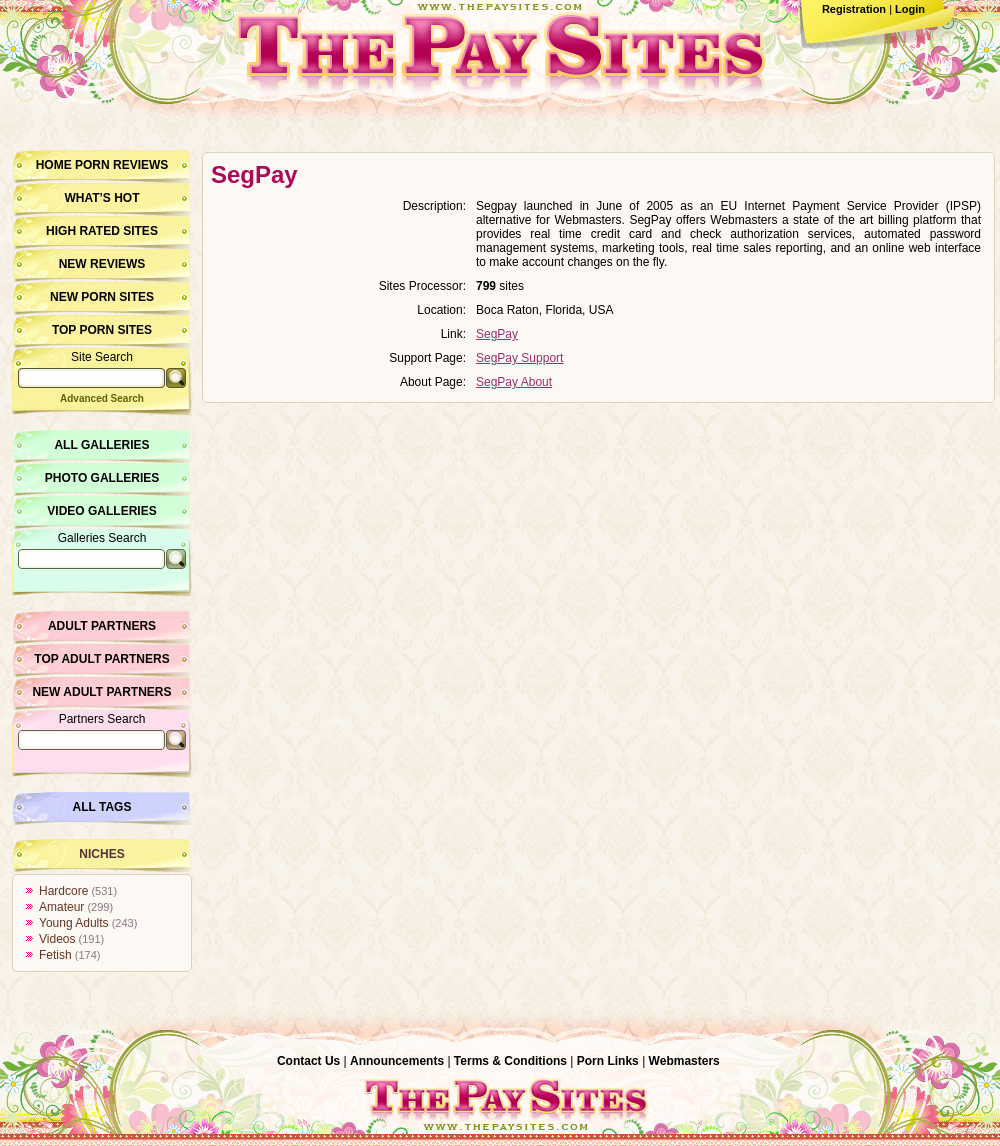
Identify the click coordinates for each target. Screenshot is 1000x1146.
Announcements (397, 1061)
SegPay (497, 334)
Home (54, 165)
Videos (57, 939)
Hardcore (63, 891)
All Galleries (101, 445)
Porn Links (608, 1061)
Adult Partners (102, 626)
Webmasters (684, 1061)
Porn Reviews (121, 165)
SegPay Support (519, 358)
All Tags (102, 807)
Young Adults (74, 923)
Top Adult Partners (101, 659)
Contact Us (308, 1061)
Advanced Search (102, 398)
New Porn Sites (102, 297)
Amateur (61, 907)
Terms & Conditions (510, 1061)
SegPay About (514, 382)
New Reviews (102, 264)
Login (910, 9)
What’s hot (101, 198)
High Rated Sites (102, 231)
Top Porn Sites (102, 330)
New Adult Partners (101, 692)
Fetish (55, 955)
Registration (854, 9)
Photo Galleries (102, 478)
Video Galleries (101, 511)
